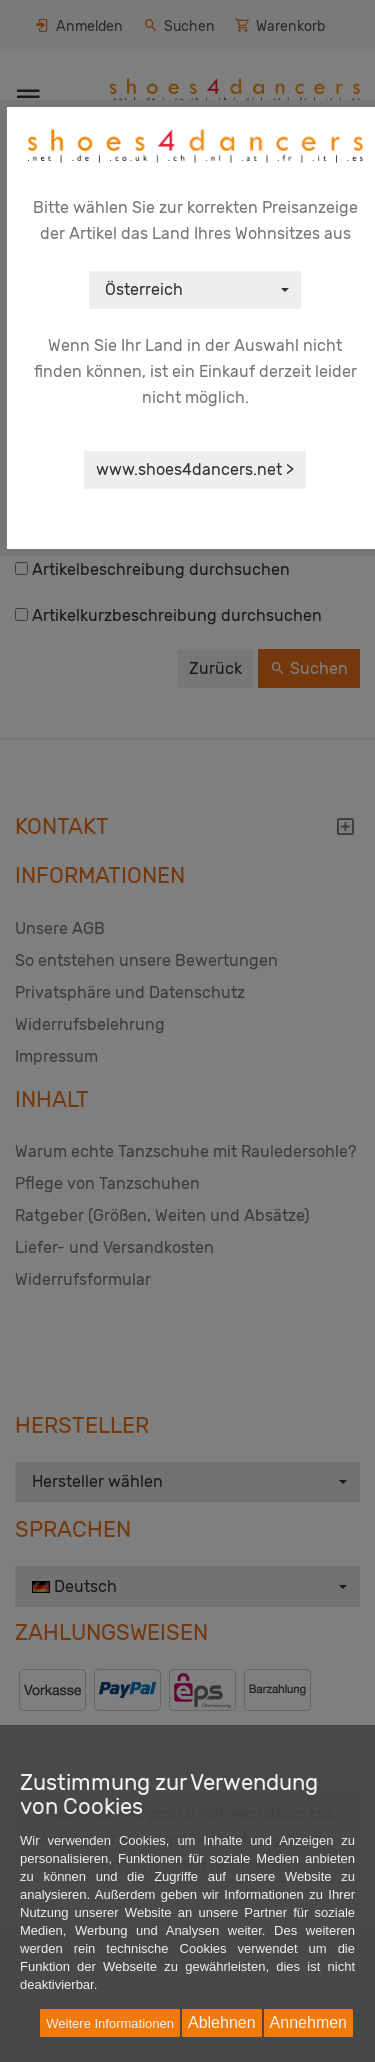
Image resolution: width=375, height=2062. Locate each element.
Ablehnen (222, 2022)
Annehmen (308, 2022)
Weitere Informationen (110, 2023)
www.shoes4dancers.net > (195, 469)
